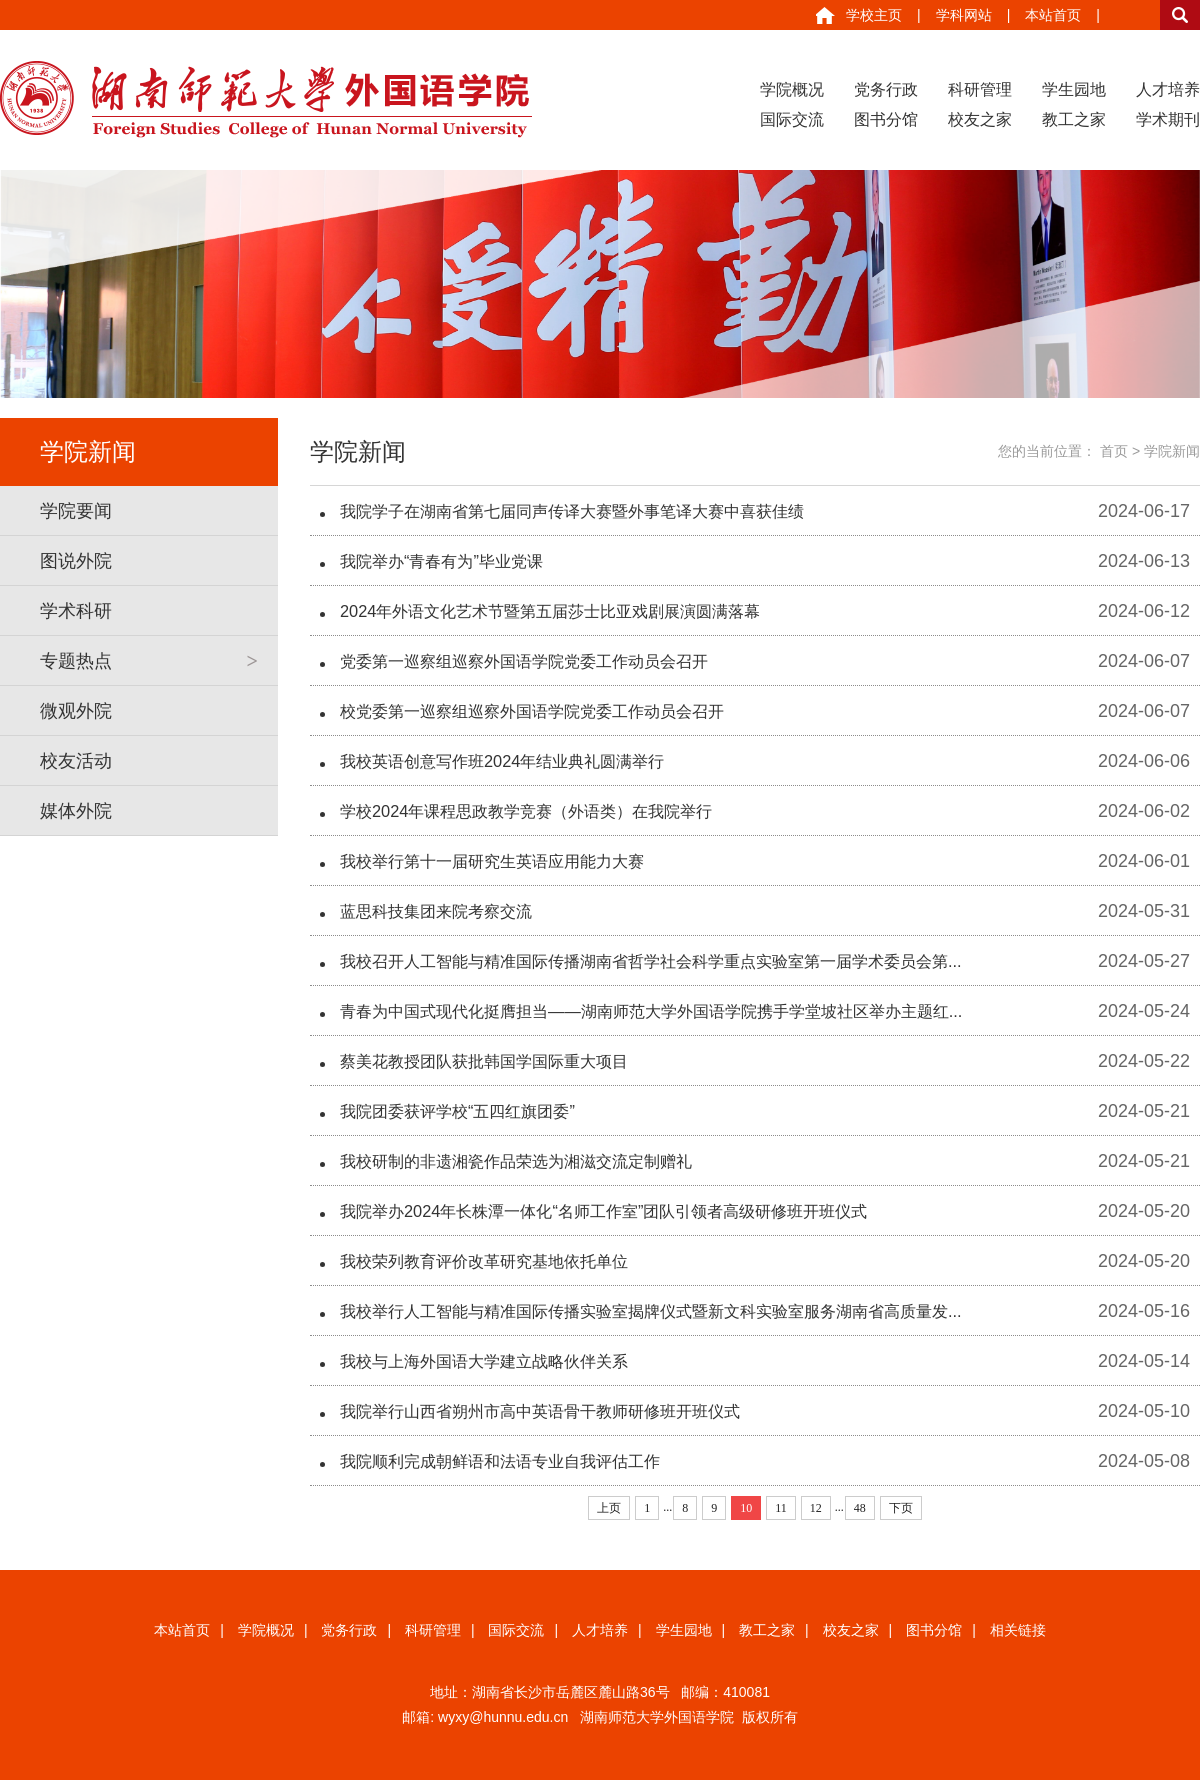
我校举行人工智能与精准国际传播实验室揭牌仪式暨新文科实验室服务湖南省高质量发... (689, 1311)
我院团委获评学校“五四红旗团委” (472, 1111)
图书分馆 (886, 119)
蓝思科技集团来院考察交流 (448, 911)
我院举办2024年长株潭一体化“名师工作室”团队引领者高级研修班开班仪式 (636, 1211)
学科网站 (964, 15)
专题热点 (76, 661)
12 (816, 1508)
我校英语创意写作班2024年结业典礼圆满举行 (522, 761)
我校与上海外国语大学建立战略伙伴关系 (502, 1361)
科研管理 (980, 89)
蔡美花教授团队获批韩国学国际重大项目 (502, 1061)
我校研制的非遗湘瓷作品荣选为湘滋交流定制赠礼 (538, 1161)
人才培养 (1168, 89)
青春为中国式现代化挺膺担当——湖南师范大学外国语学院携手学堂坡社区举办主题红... (689, 1011)
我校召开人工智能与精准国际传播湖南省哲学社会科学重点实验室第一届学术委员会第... (689, 961)
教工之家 (1074, 119)
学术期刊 (1168, 119)
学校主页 (874, 15)
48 (860, 1508)
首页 (1114, 451)
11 (781, 1508)
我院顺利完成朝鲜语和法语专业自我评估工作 (520, 1461)
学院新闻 (1172, 451)
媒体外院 (76, 811)
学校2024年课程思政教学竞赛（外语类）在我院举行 (549, 811)
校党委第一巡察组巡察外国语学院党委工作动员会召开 (556, 711)
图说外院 (76, 561)
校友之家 (980, 119)
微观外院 (76, 711)
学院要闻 (76, 511)
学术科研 (76, 611)
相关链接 (1018, 1630)
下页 (901, 1508)
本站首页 (1053, 15)
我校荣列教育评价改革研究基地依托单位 (502, 1261)
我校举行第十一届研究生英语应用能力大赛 (511, 861)
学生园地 (1074, 89)
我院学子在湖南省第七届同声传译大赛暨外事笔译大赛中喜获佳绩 (601, 511)
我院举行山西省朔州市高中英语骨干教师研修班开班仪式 (565, 1411)
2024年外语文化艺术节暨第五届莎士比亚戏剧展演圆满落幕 (576, 611)
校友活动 (76, 761)
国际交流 (792, 119)
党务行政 (886, 89)
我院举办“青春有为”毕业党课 (454, 561)
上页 (609, 1508)
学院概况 (792, 89)
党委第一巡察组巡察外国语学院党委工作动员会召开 (547, 661)
